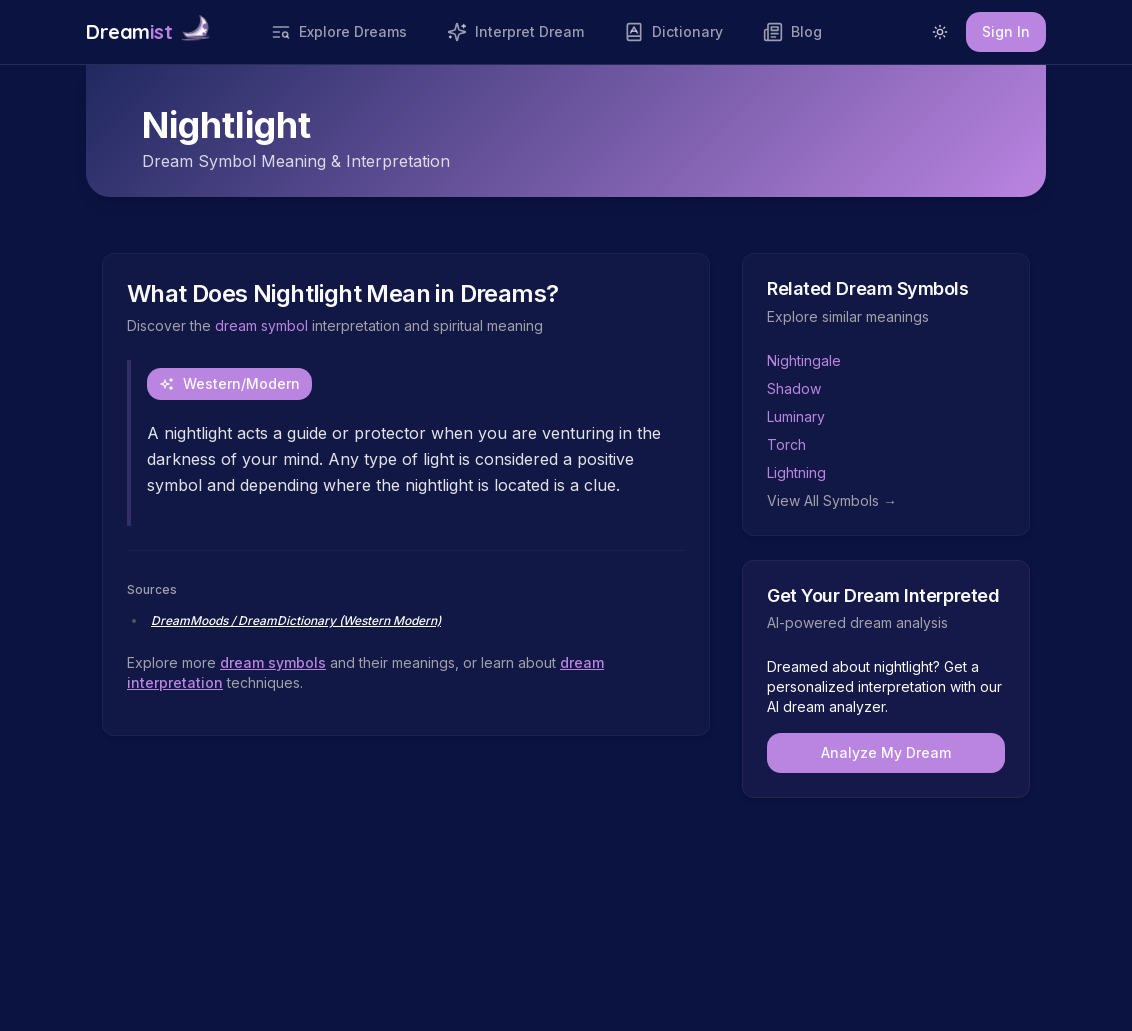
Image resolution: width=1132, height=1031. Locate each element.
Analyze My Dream (886, 752)
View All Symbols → (832, 500)
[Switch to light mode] (940, 32)
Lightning (796, 472)
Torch (786, 444)
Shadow (794, 388)
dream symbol (261, 325)
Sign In (1006, 31)
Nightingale (804, 360)
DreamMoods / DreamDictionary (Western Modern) (296, 620)
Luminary (796, 416)
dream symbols (273, 662)
